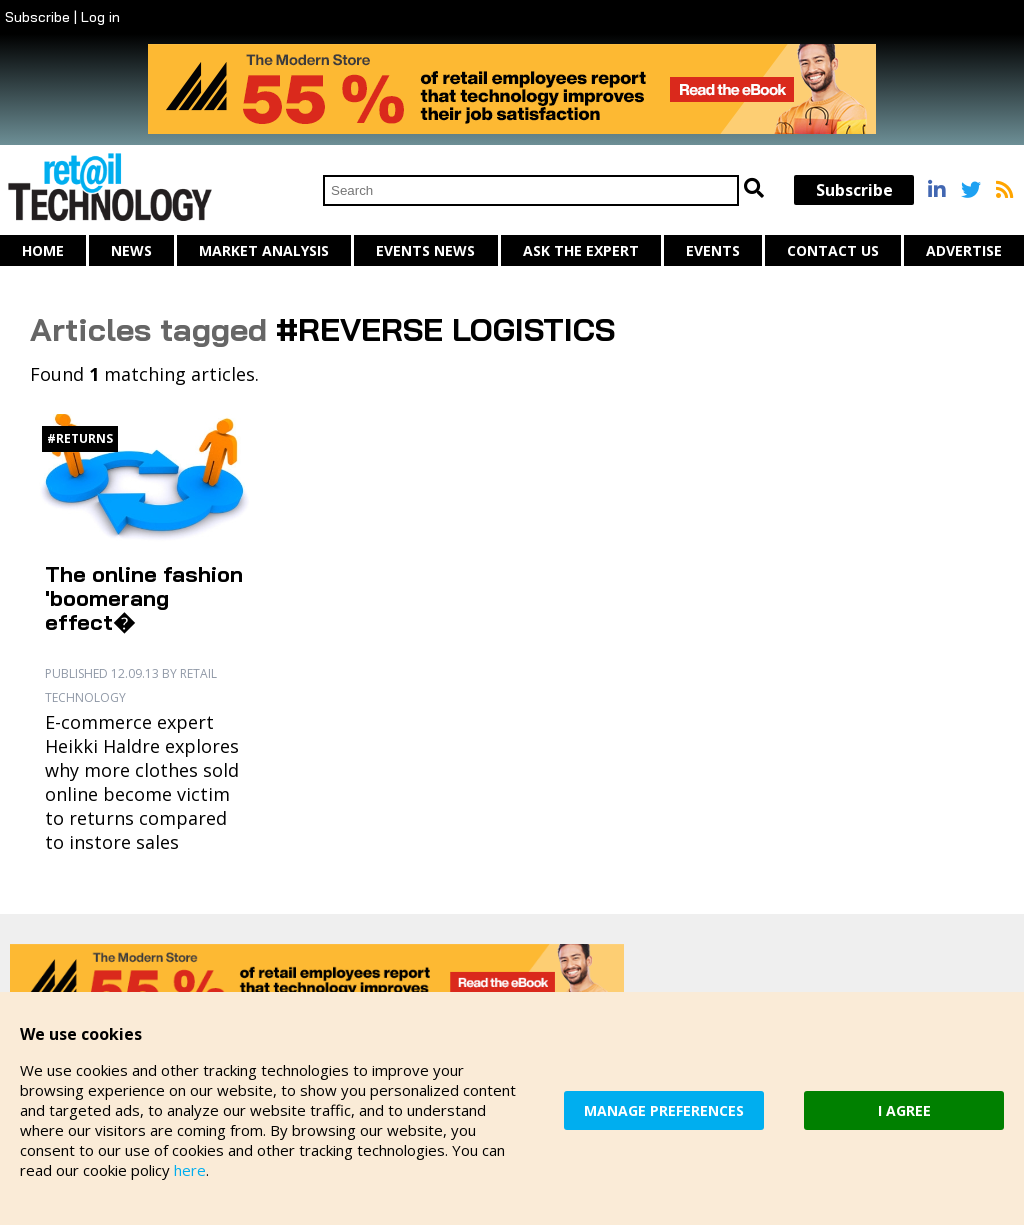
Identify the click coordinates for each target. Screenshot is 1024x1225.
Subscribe (37, 17)
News (131, 250)
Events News (425, 250)
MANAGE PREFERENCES (664, 1110)
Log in (100, 17)
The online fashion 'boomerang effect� (144, 598)
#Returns (80, 438)
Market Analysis (264, 250)
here (190, 1170)
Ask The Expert (581, 250)
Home (43, 250)
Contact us (833, 250)
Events (713, 250)
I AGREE (904, 1110)
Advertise (964, 250)
